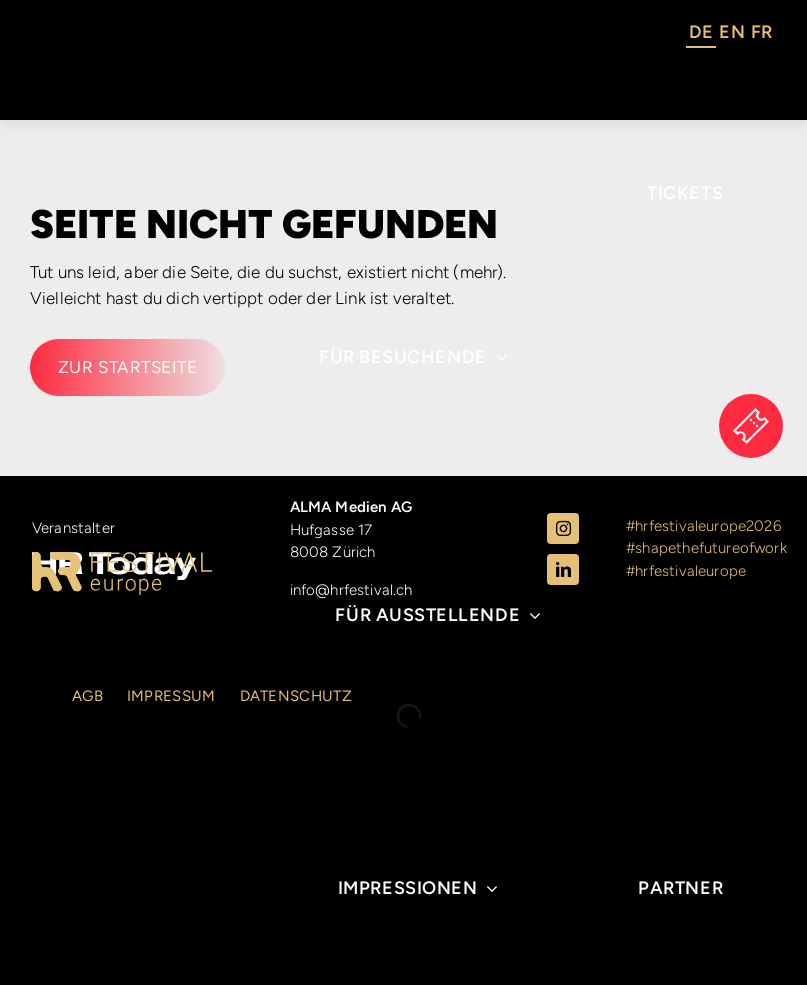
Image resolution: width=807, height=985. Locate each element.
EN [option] (731, 32)
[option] (731, 35)
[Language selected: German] (730, 35)
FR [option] (761, 32)
